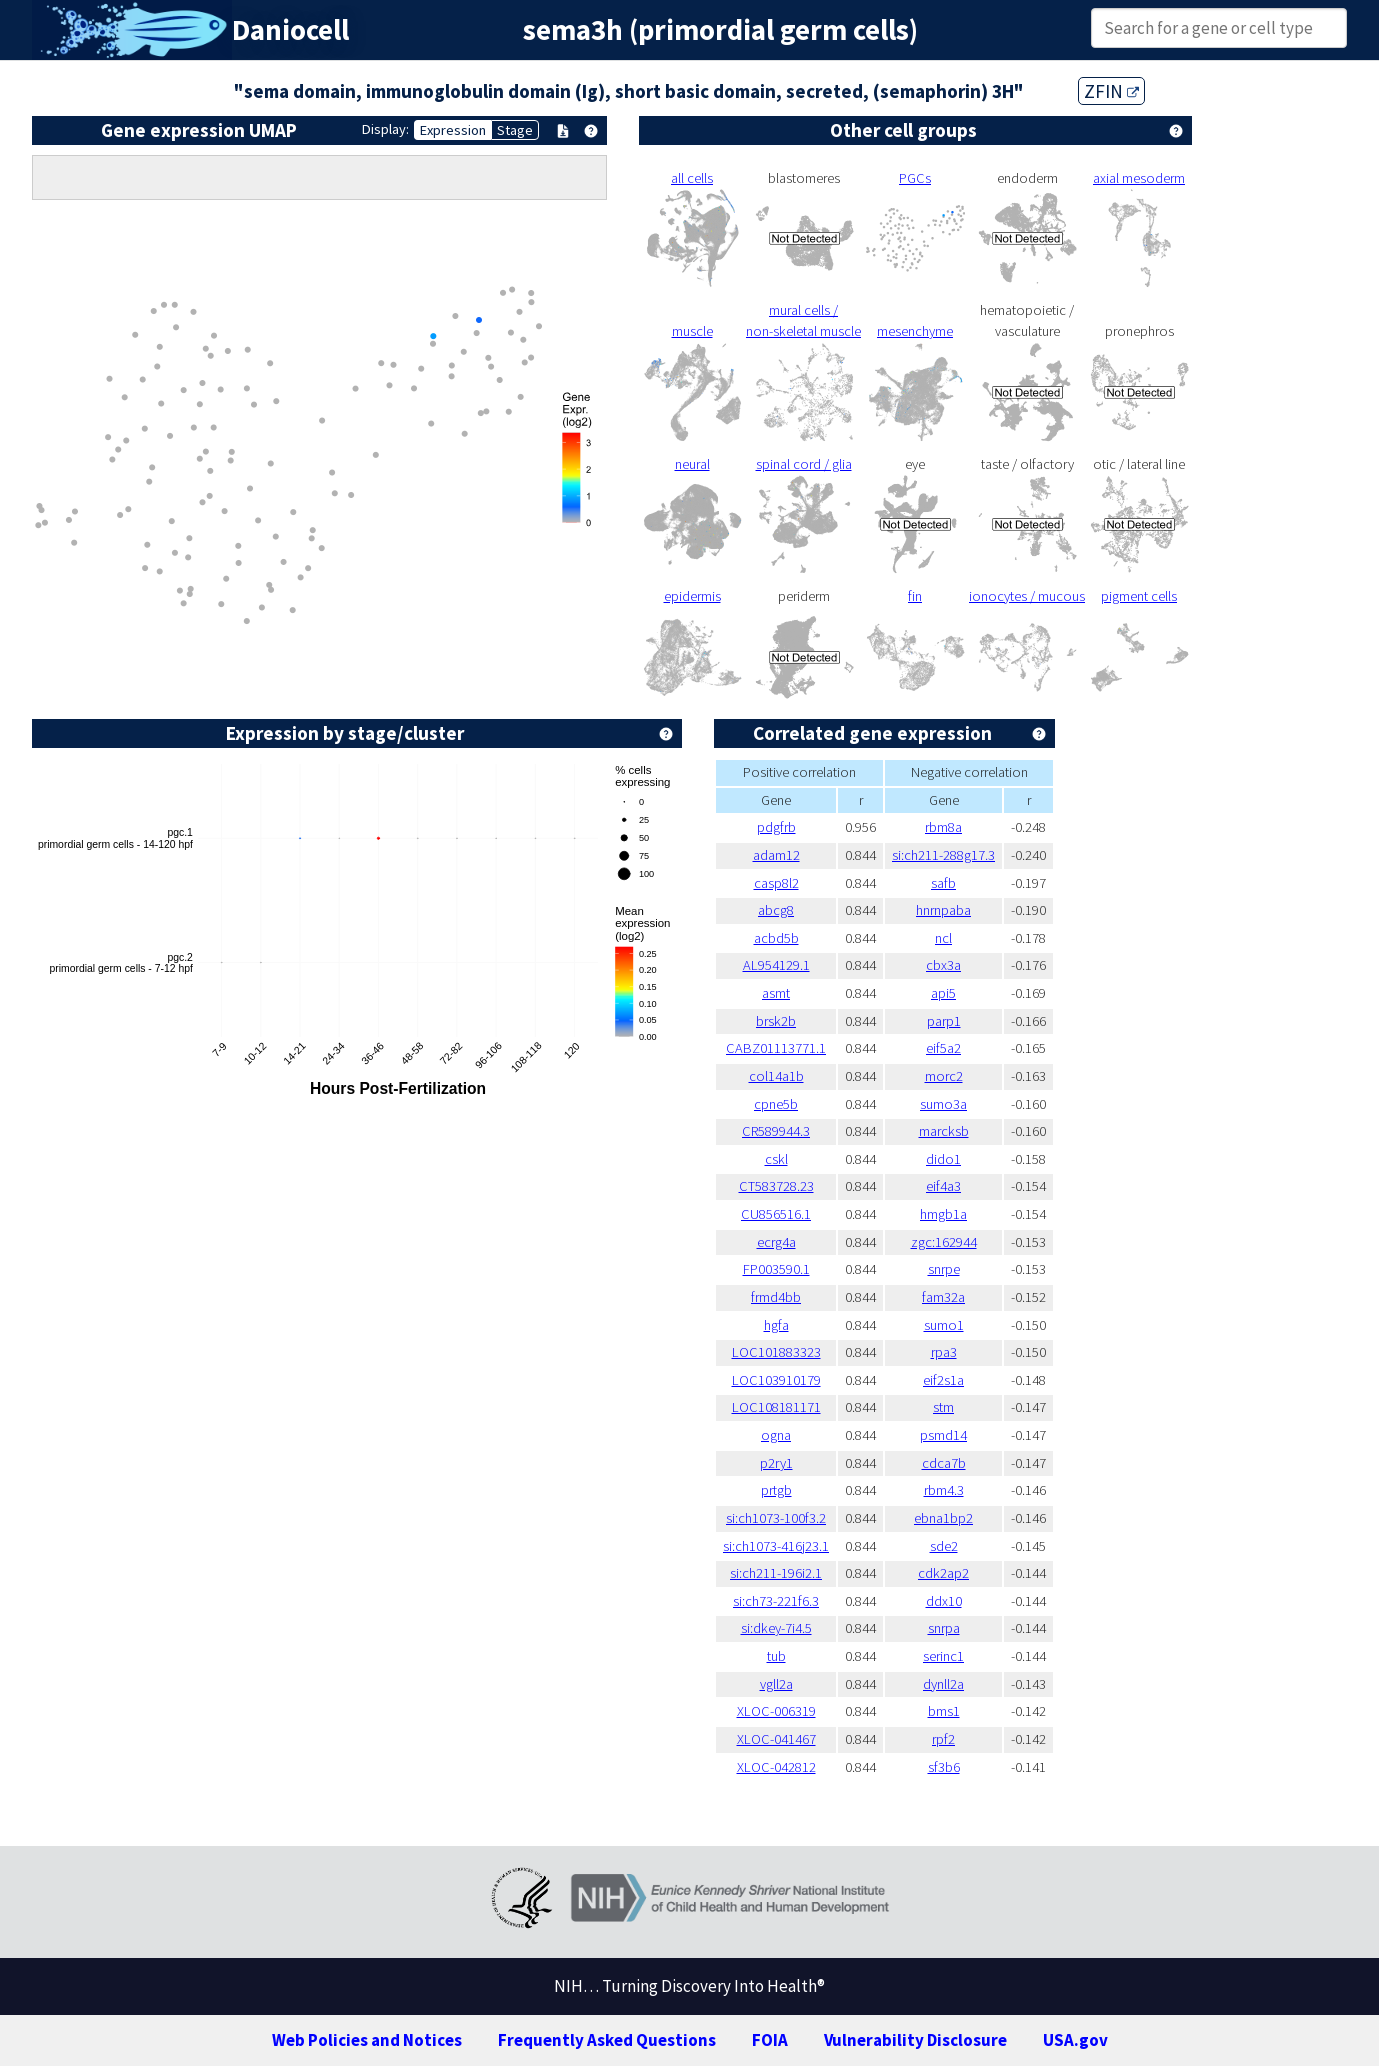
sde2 (944, 1546)
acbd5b (776, 938)
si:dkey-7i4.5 (776, 1628)
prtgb (776, 1490)
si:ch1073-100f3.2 (776, 1518)
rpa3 (944, 1352)
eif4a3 (943, 1186)
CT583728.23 (776, 1186)
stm (943, 1407)
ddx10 (944, 1601)
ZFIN (1111, 91)
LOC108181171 (776, 1407)
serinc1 (943, 1656)
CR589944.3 (776, 1131)
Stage (515, 130)
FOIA (770, 2040)
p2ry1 (776, 1463)
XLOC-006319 (776, 1711)
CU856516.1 (776, 1214)
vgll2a (776, 1684)
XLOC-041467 (776, 1739)
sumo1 (944, 1325)
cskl (776, 1159)
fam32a (943, 1297)
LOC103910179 (776, 1380)
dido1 (943, 1159)
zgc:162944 (944, 1242)
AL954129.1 (776, 965)
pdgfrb (776, 827)
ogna (776, 1435)
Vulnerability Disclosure (915, 2040)
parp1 (944, 1021)
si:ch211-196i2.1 (776, 1573)
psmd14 (943, 1435)
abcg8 (776, 910)
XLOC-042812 (776, 1767)
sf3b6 (944, 1767)
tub (776, 1656)
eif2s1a (943, 1380)
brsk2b (776, 1021)
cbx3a (943, 965)
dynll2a (943, 1684)
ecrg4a (776, 1242)
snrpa (944, 1628)
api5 (943, 993)
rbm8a (943, 827)
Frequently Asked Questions (607, 2040)
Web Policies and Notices (367, 2040)
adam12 (776, 855)
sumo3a (943, 1104)
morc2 (944, 1076)
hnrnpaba (943, 910)
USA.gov (1075, 2040)
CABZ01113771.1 (776, 1048)
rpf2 (943, 1739)
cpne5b (776, 1104)
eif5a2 (943, 1048)
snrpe (944, 1269)
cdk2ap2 (943, 1573)
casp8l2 (776, 883)
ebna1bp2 (943, 1518)
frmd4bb (776, 1297)
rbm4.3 (944, 1490)
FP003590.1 (776, 1269)
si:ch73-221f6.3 (776, 1601)
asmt (776, 993)
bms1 (944, 1711)
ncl (943, 938)
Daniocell (290, 30)
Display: (385, 129)
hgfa (776, 1325)
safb (943, 883)
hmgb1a (943, 1214)
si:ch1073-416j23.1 (776, 1546)
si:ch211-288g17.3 (943, 855)
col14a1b (776, 1076)
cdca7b (944, 1463)
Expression (453, 130)
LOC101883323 (776, 1352)
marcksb (944, 1131)
